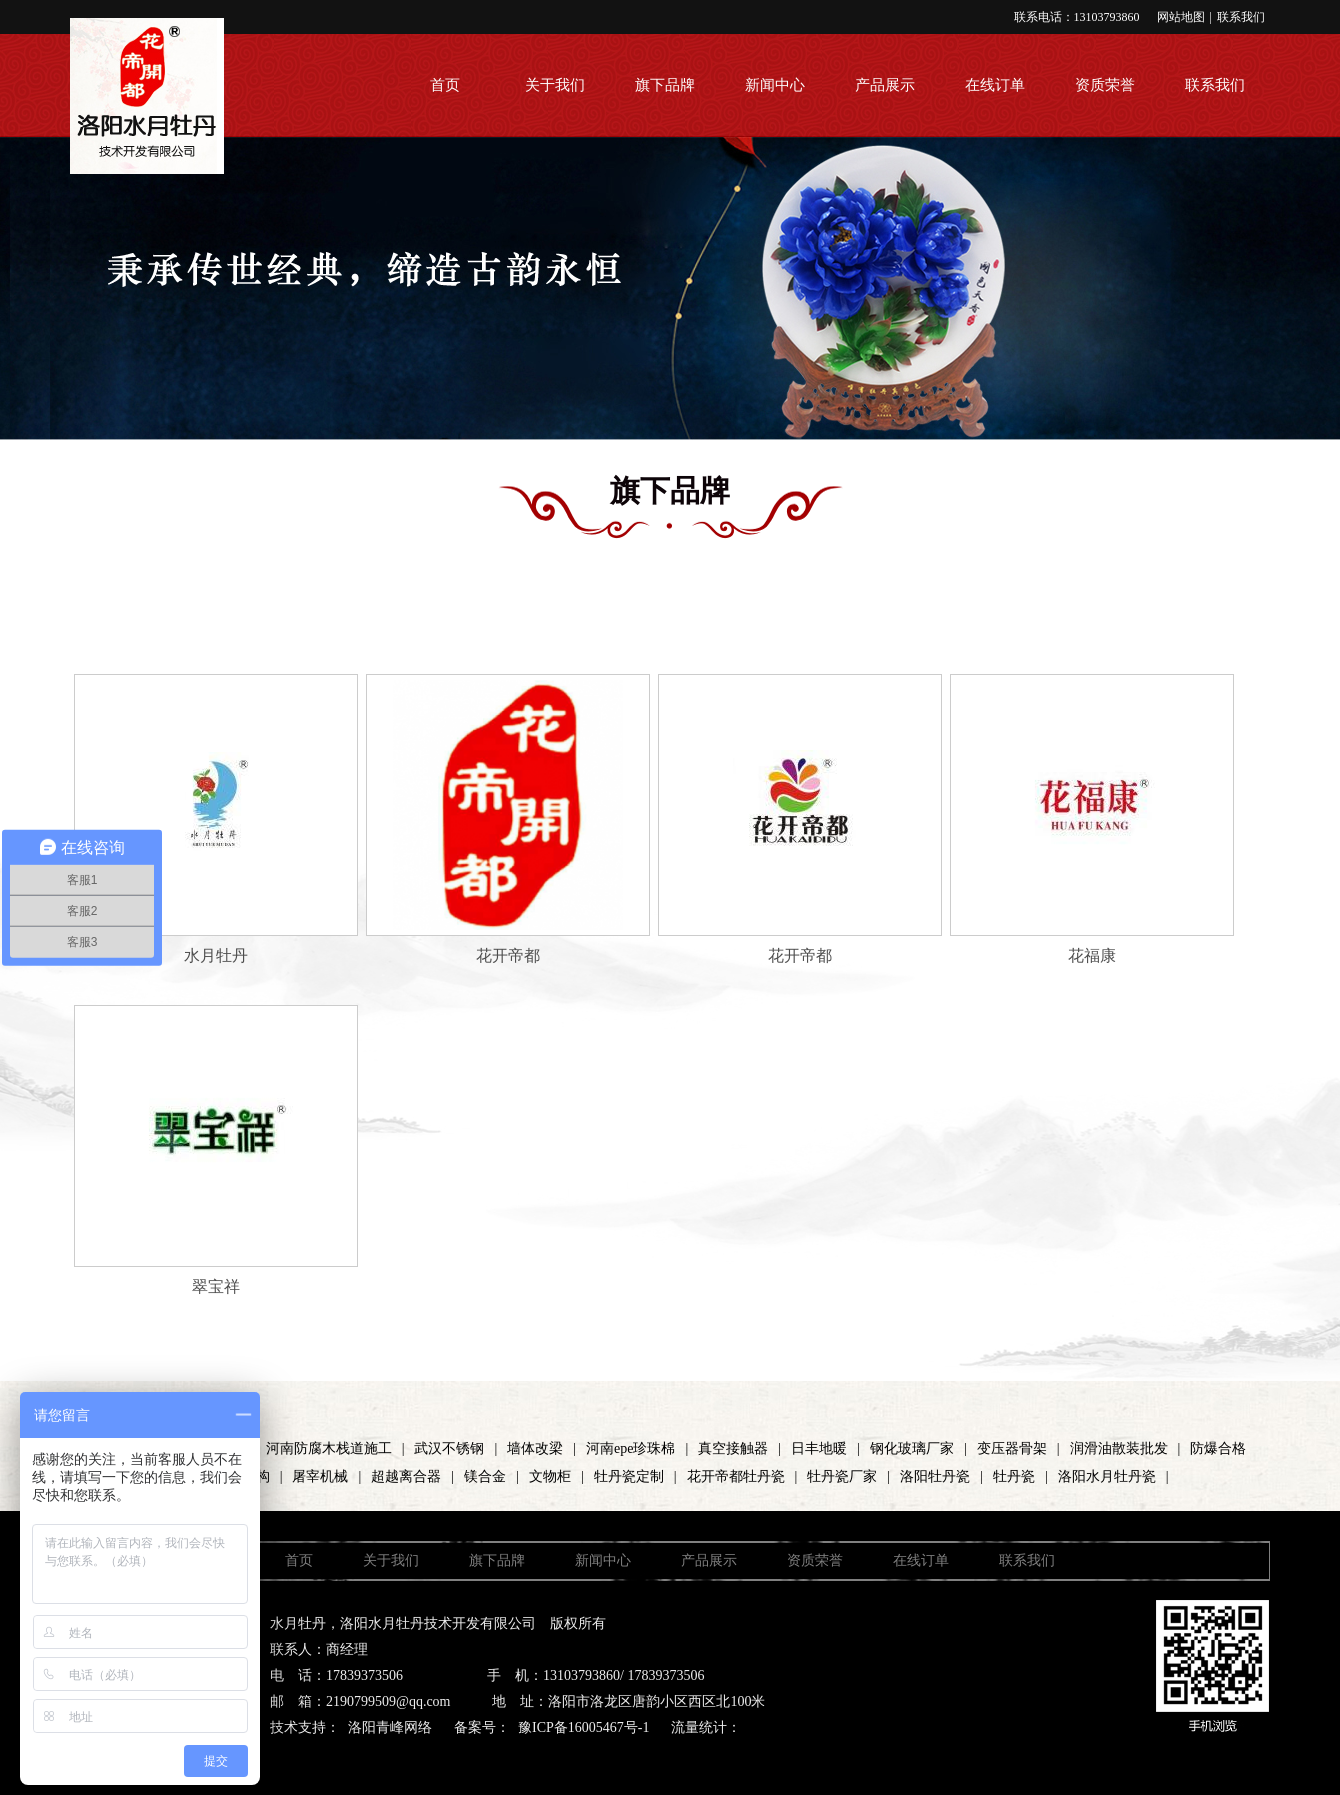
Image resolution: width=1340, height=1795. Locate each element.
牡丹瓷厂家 (842, 1476)
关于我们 (555, 85)
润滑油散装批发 (1119, 1448)
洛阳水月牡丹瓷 (1107, 1476)
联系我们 (1241, 17)
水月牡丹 (216, 955)
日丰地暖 (819, 1448)
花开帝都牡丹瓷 (736, 1476)
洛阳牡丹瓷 (935, 1476)
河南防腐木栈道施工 (329, 1448)
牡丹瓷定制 (629, 1476)
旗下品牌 (665, 85)
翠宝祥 (216, 1286)
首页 (445, 85)
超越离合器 (406, 1476)
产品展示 (885, 85)
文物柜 (550, 1476)
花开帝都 (508, 955)
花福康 (1092, 955)
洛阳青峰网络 (390, 1727)
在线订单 (995, 85)
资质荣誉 (1105, 85)
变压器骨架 (1012, 1448)
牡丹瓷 (1014, 1476)
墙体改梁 (535, 1448)
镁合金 (485, 1476)
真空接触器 (733, 1448)
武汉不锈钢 (449, 1448)
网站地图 (1181, 17)
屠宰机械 (320, 1476)
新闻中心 (775, 85)
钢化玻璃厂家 (912, 1448)
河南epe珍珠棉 (630, 1448)
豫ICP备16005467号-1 (583, 1727)
